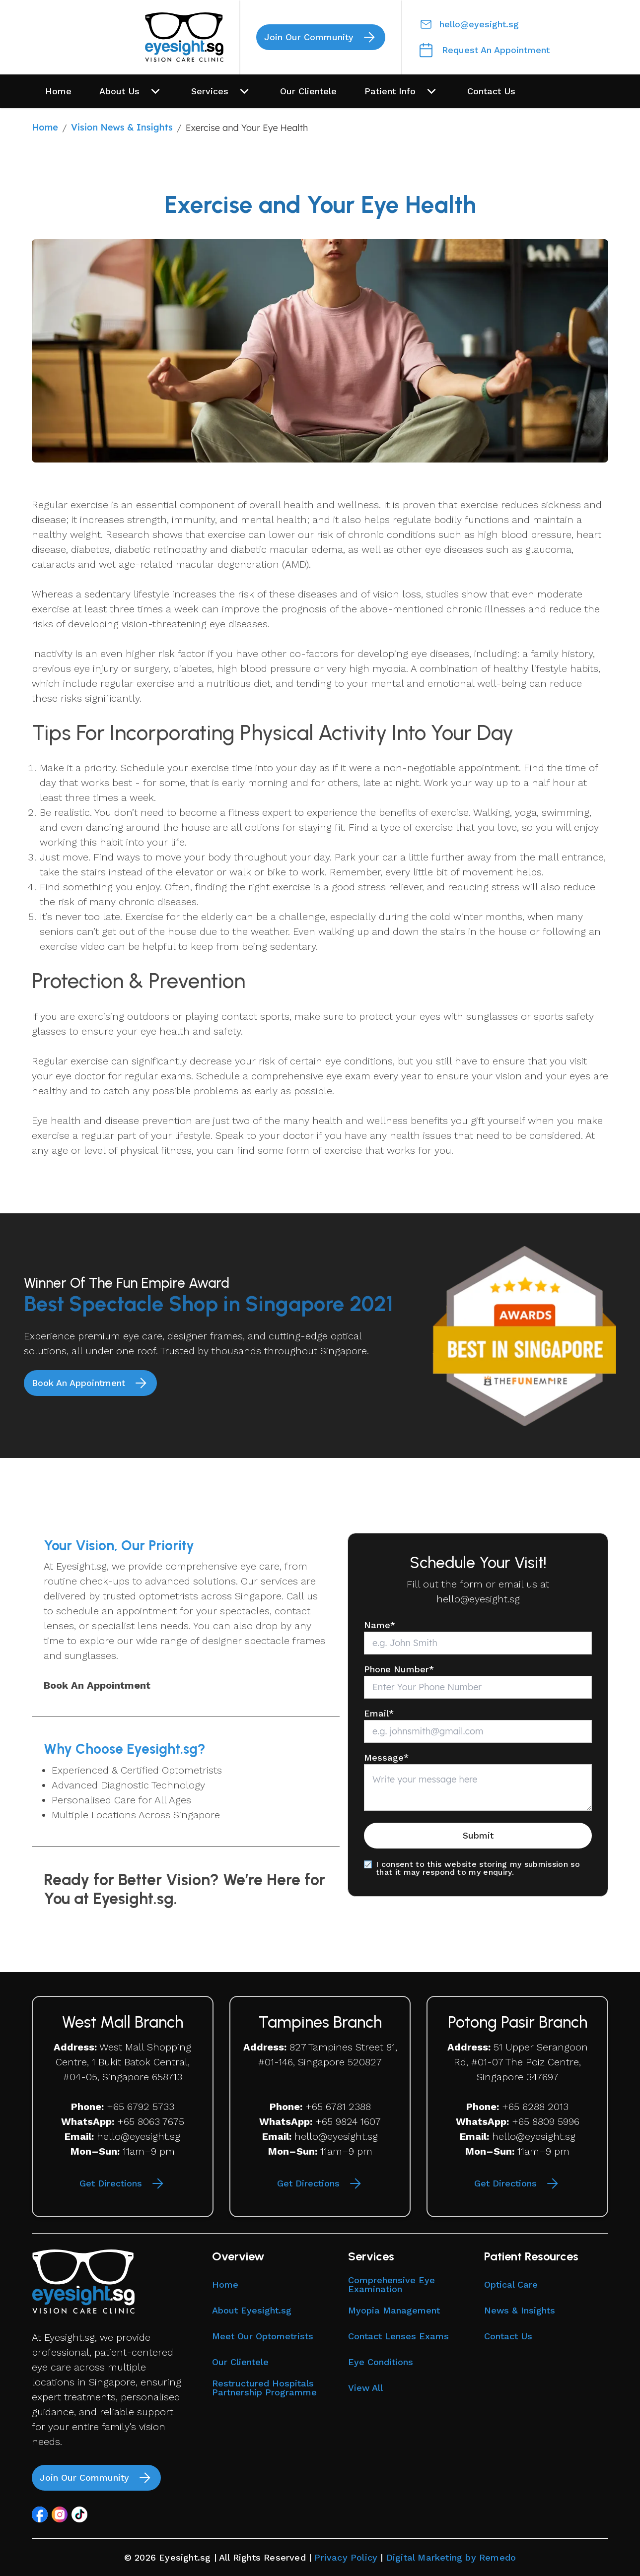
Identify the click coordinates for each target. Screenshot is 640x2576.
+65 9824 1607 (348, 2121)
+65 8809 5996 (545, 2121)
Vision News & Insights (122, 127)
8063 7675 (161, 2121)
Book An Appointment (97, 1685)
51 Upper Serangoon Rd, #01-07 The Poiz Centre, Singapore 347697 (521, 2062)
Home (45, 127)
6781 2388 (348, 2107)
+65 (126, 2121)
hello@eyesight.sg (478, 1599)
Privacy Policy (345, 2557)
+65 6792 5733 (140, 2107)
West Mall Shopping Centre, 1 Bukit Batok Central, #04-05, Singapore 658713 (124, 2062)
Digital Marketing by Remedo (451, 2557)
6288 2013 (545, 2107)
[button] (40, 2514)
